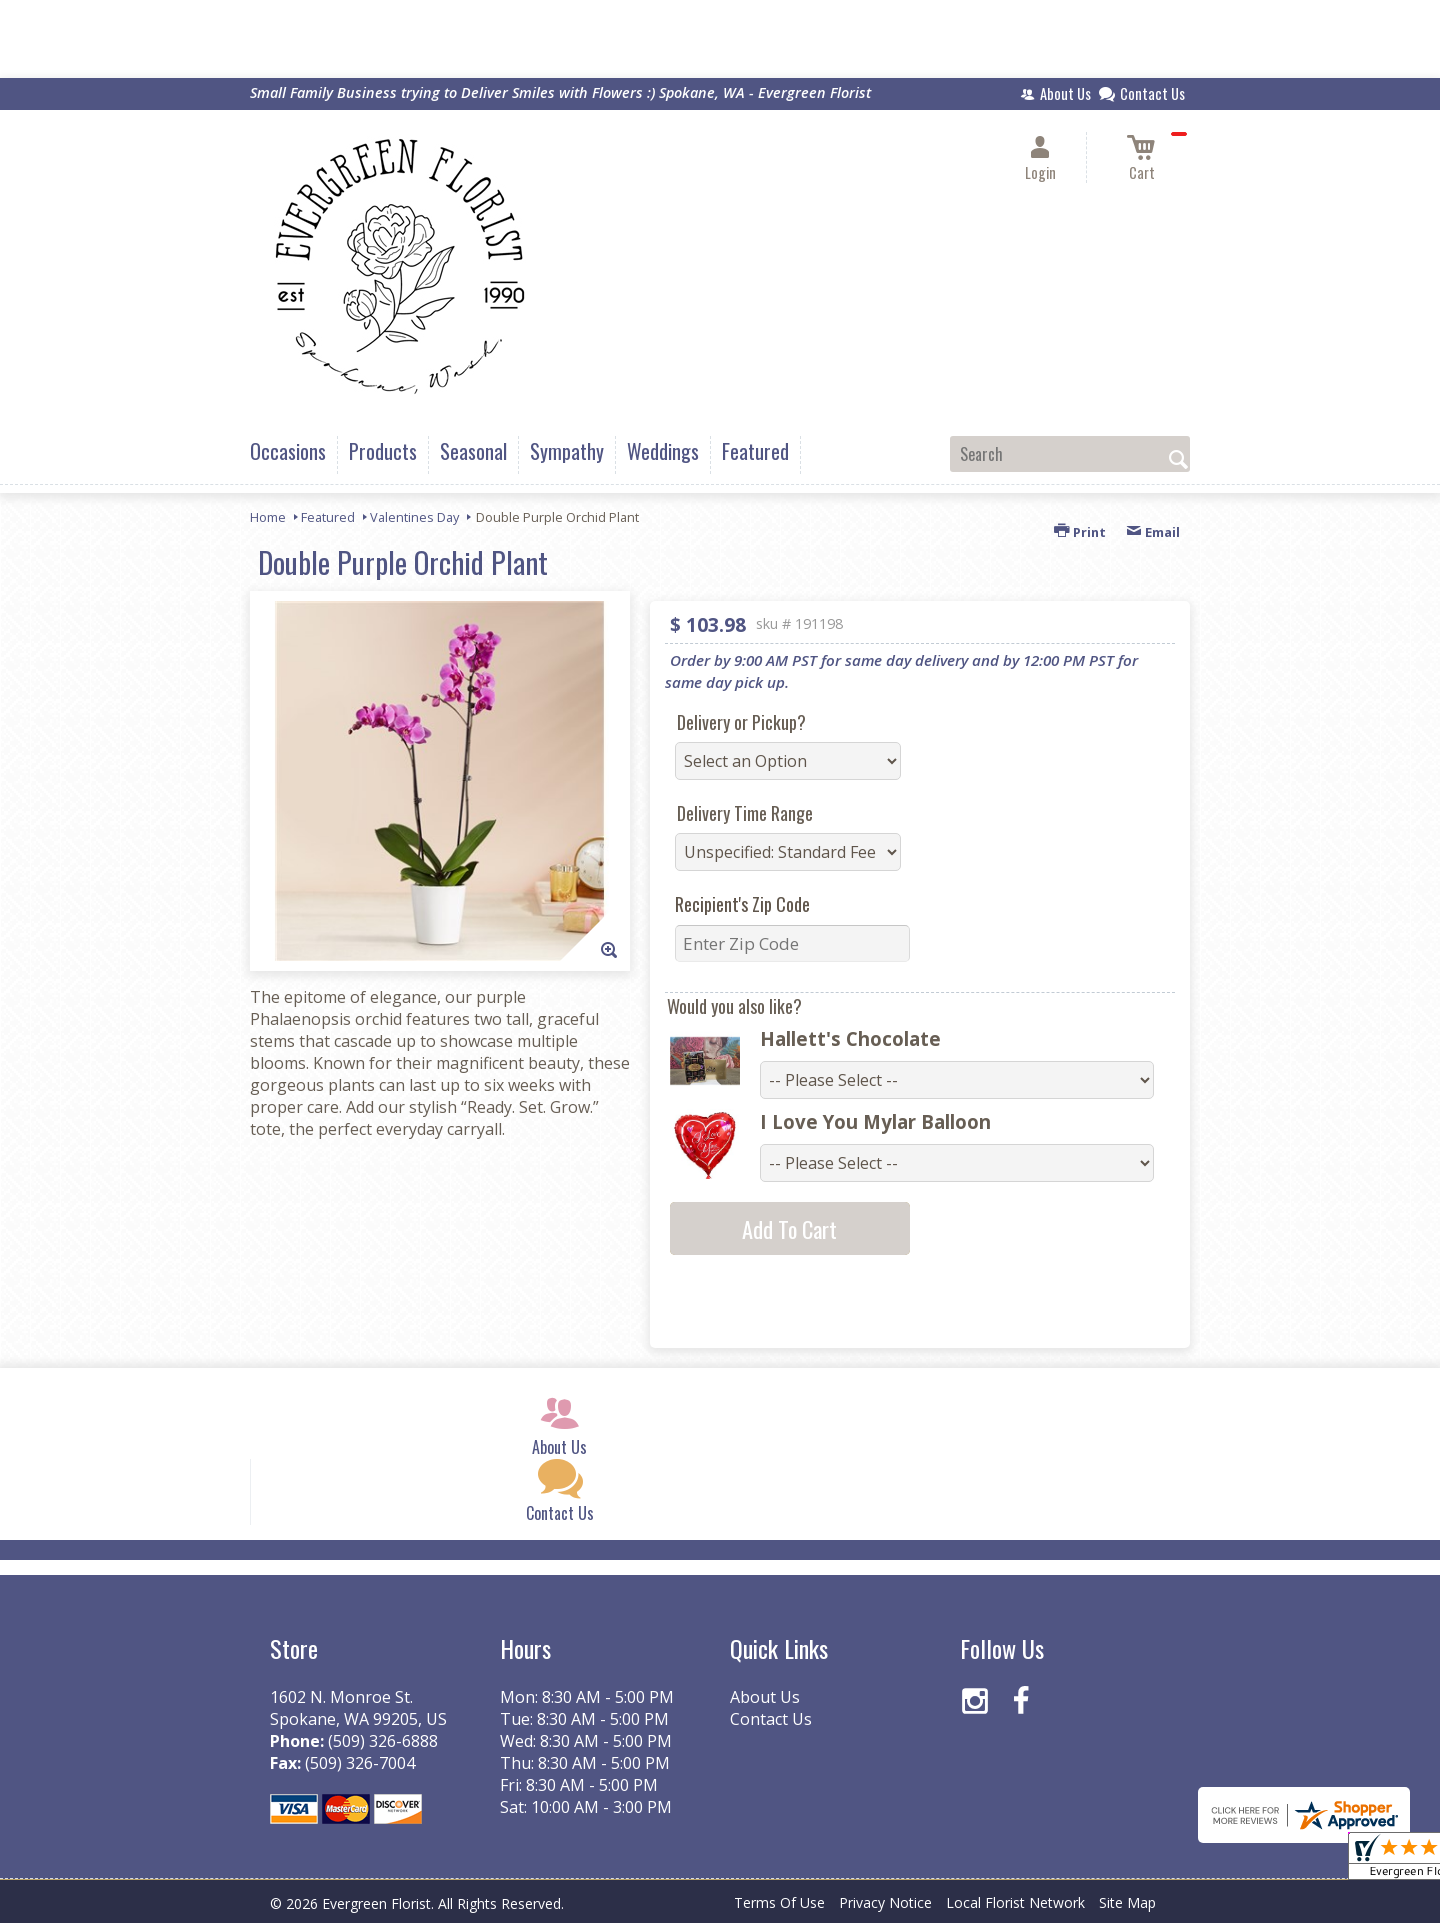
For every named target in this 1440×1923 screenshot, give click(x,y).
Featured (328, 517)
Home (268, 517)
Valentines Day (414, 517)
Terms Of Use (779, 1902)
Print (1080, 532)
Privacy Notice (885, 1902)
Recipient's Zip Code (742, 904)
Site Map (1127, 1902)
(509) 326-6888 (383, 1741)
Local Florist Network (1015, 1902)
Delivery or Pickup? (741, 722)
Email (1153, 532)
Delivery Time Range (745, 813)
